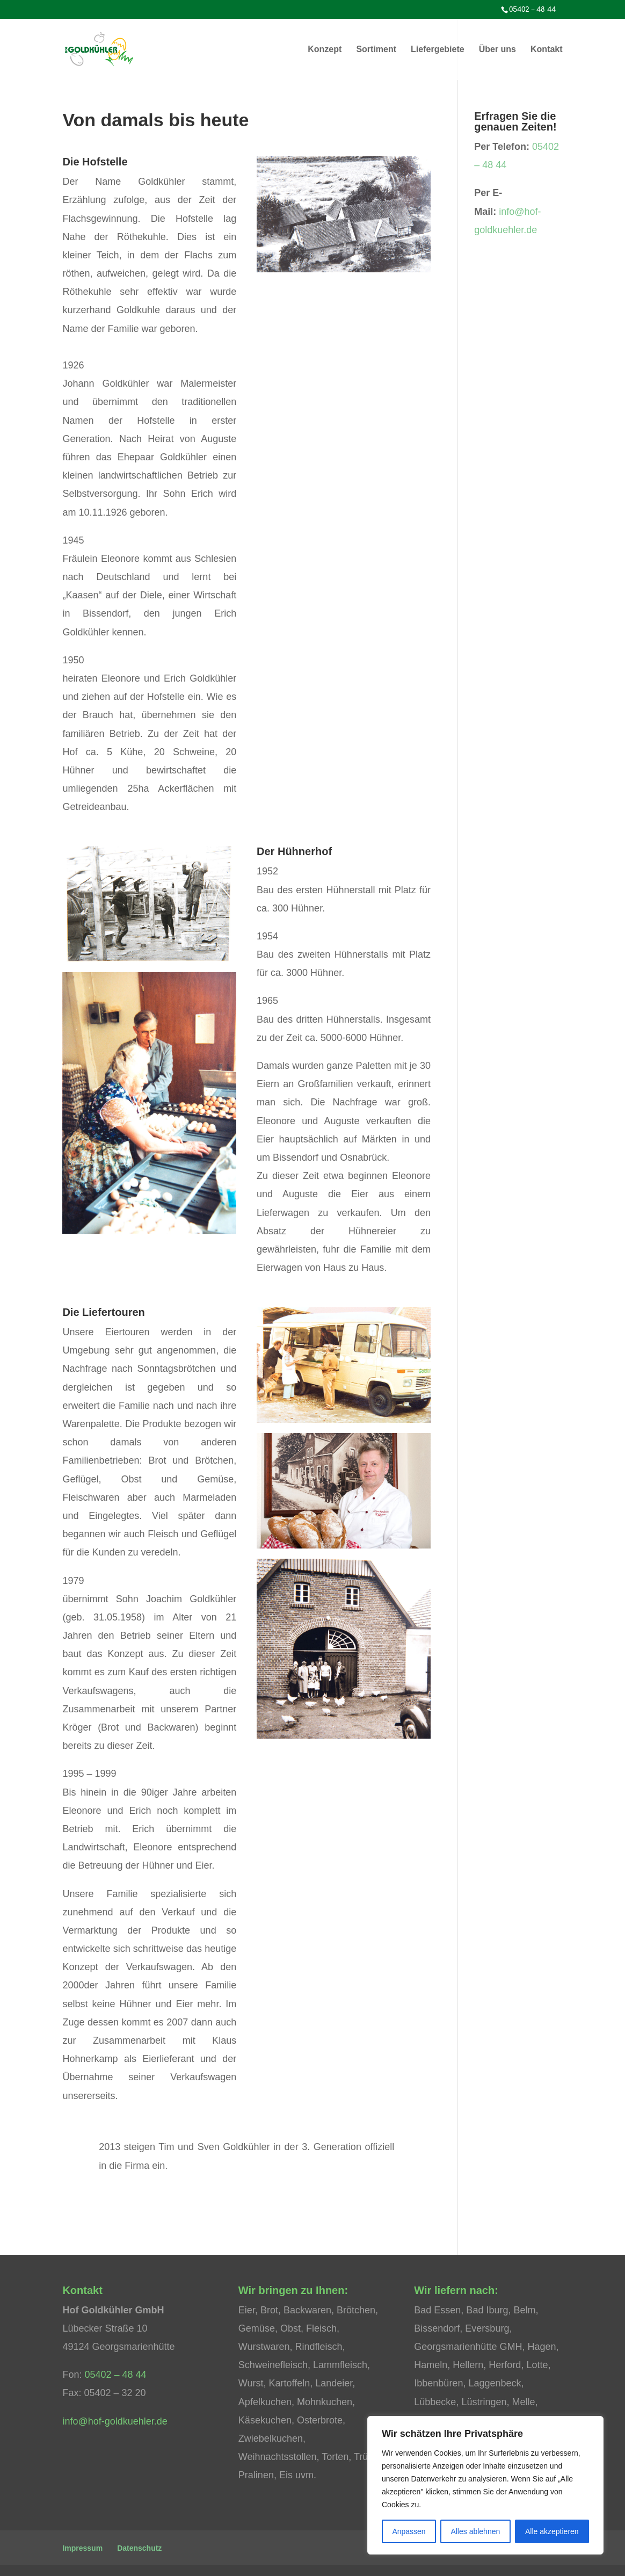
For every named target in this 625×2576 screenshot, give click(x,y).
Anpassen (408, 2531)
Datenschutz (139, 2548)
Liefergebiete (437, 50)
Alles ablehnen (475, 2531)
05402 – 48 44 (115, 2374)
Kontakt (546, 50)
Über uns (497, 50)
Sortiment (376, 50)
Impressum (82, 2548)
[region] (485, 2485)
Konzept (324, 50)
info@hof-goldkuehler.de (114, 2421)
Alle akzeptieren (552, 2531)
